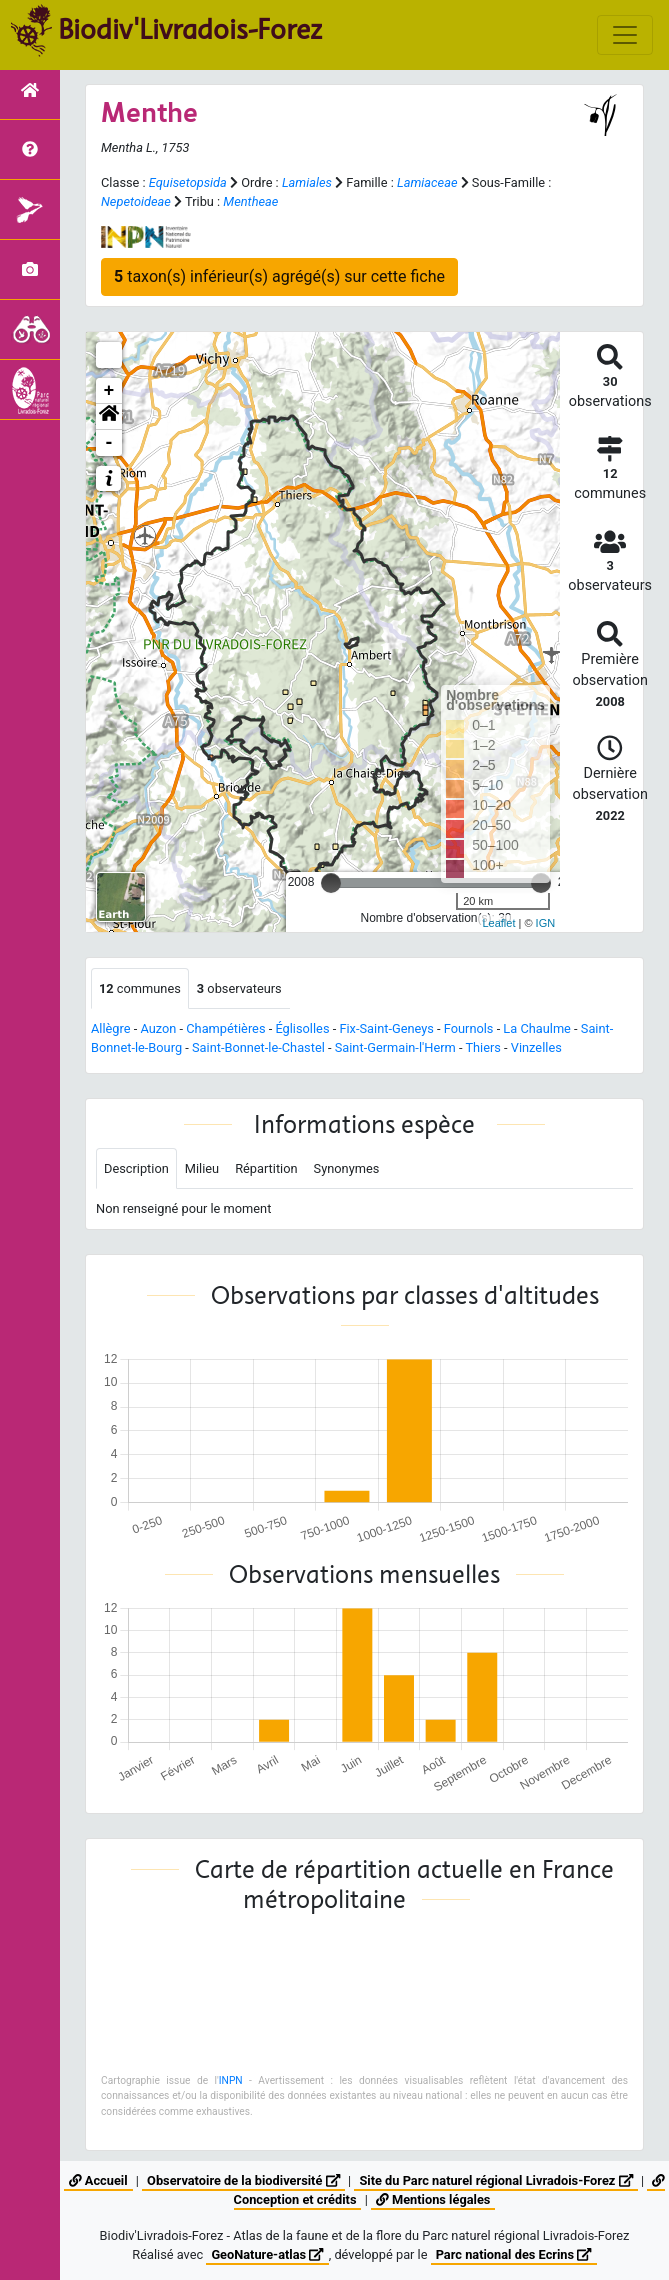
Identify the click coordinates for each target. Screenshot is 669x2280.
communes (140, 988)
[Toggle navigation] (625, 35)
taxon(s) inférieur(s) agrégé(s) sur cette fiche (279, 276)
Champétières (225, 1028)
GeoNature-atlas (267, 2254)
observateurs (239, 988)
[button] (109, 417)
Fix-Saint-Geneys (386, 1028)
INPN (231, 2080)
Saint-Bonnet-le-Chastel (258, 1047)
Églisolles (302, 1028)
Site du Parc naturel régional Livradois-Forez (495, 2180)
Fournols (469, 1028)
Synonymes (347, 1168)
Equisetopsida (188, 182)
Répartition (266, 1168)
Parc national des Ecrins (514, 2254)
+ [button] (109, 391)
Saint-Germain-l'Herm (395, 1047)
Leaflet (498, 923)
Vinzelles (536, 1047)
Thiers (483, 1047)
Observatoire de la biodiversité (243, 2180)
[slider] (331, 883)
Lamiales (307, 182)
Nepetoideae (136, 201)
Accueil (98, 2180)
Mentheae (250, 201)
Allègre (111, 1028)
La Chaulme (537, 1028)
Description (136, 1168)
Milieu (202, 1168)
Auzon (158, 1028)
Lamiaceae (427, 182)
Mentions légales (433, 2199)
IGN (546, 923)
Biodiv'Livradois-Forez (190, 29)
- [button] (109, 443)
